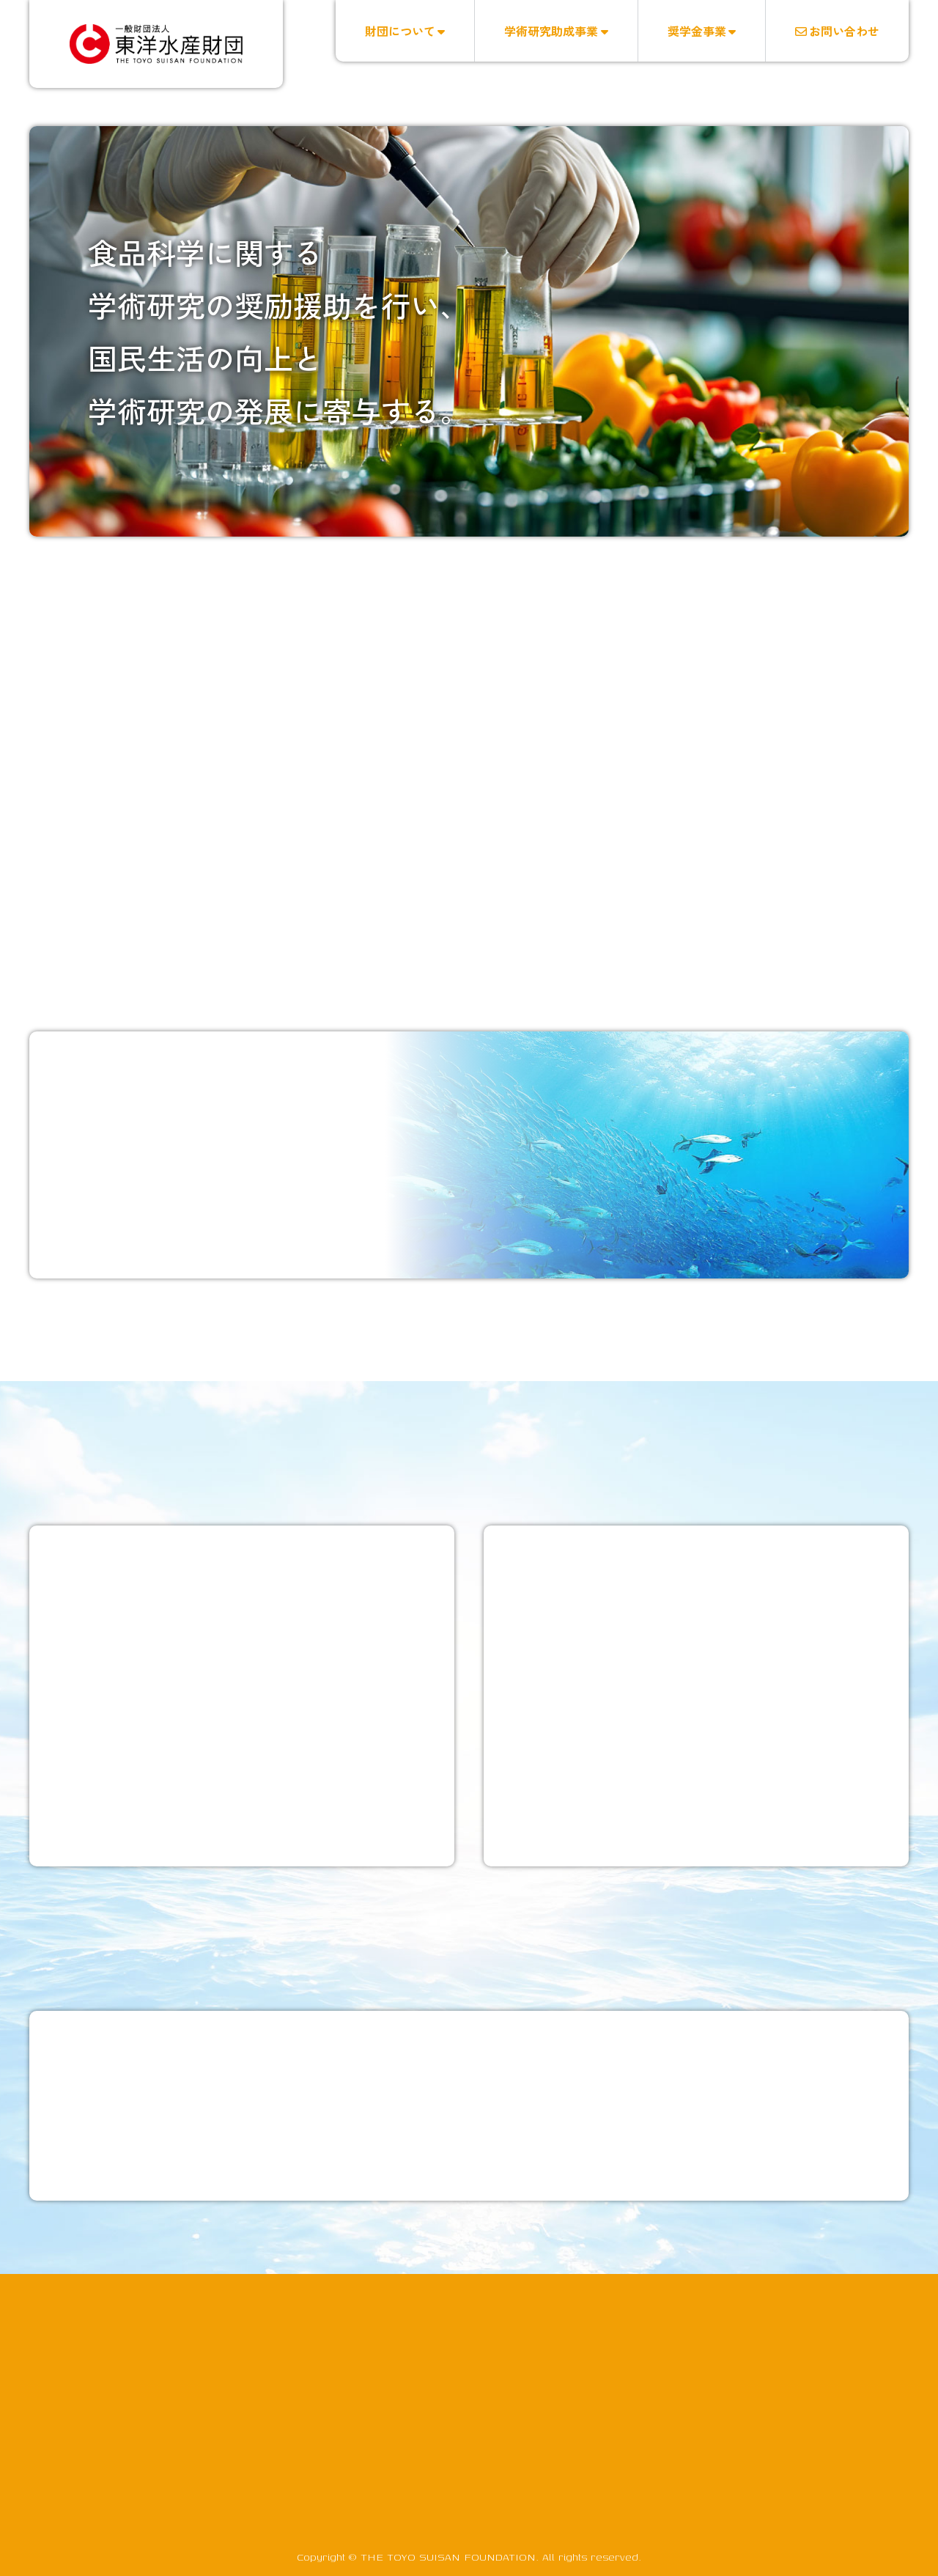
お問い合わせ (837, 31)
